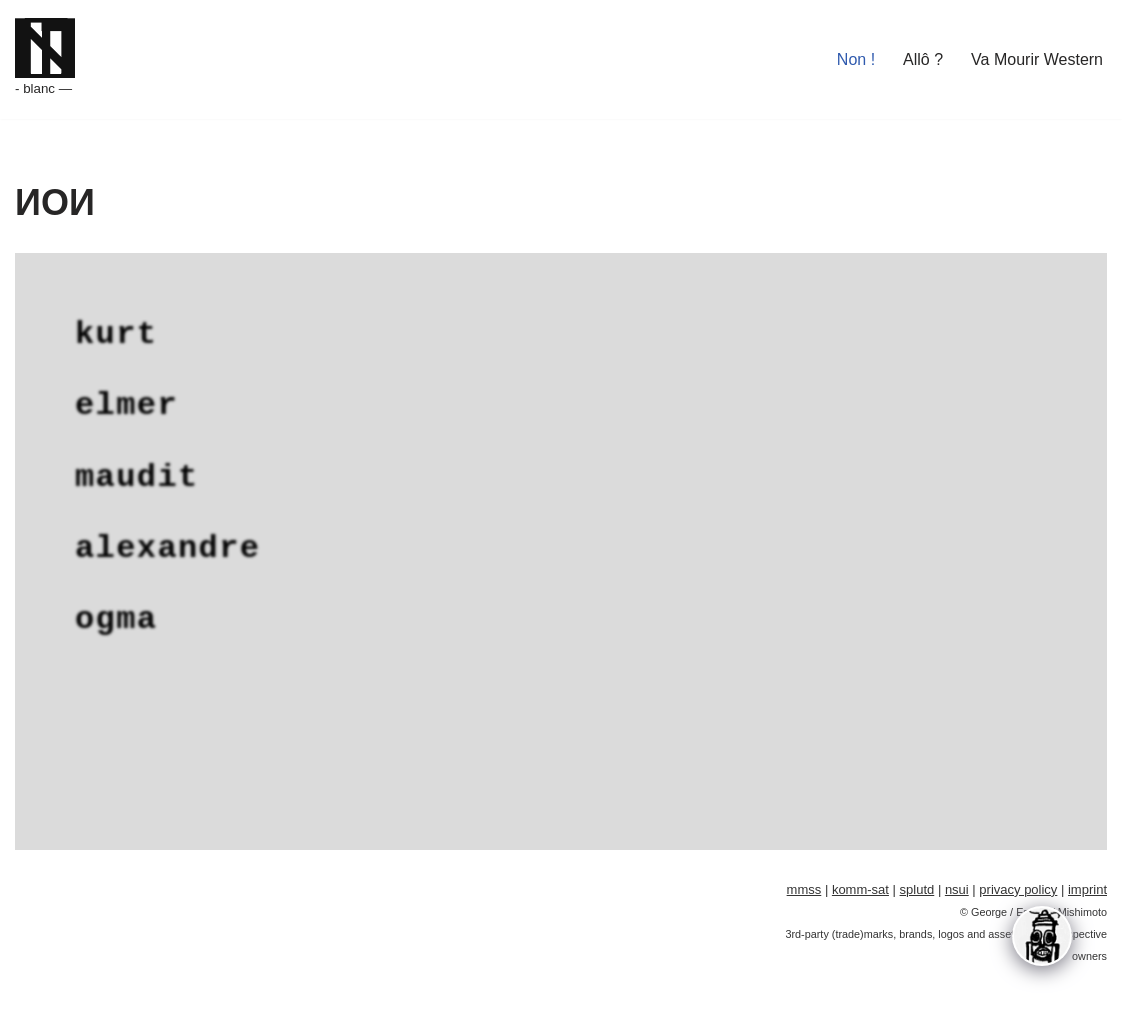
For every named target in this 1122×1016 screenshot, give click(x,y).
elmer (126, 400)
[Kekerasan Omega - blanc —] (45, 59)
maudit (137, 470)
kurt (116, 331)
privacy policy (1018, 879)
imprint (1087, 879)
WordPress (193, 990)
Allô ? (923, 59)
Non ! (856, 59)
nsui (957, 879)
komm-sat (860, 879)
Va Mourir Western (1037, 59)
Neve (33, 990)
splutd (917, 879)
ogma (116, 608)
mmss (804, 879)
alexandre (167, 539)
